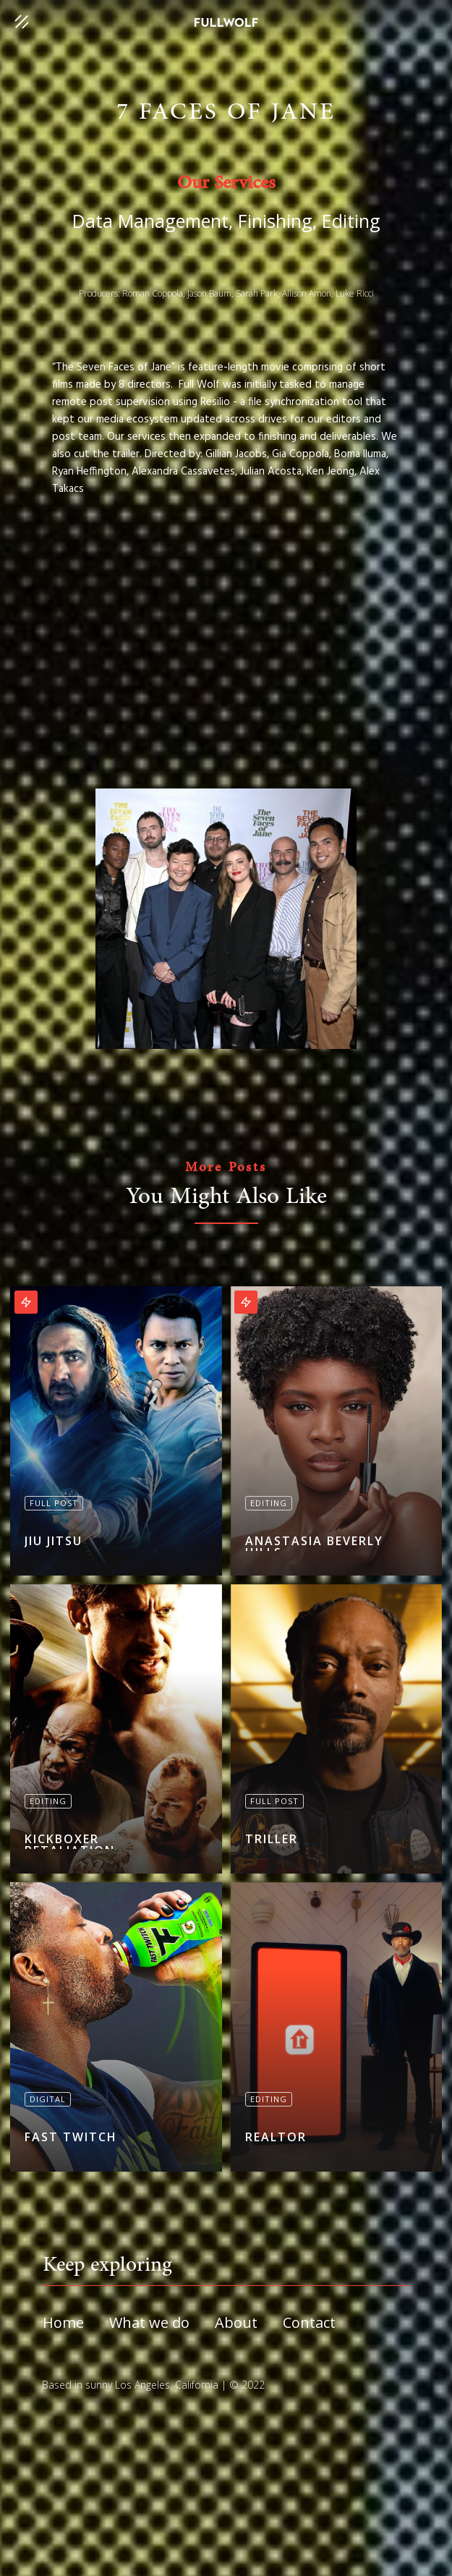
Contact (309, 2323)
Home (63, 2323)
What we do (149, 2323)
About (236, 2323)
